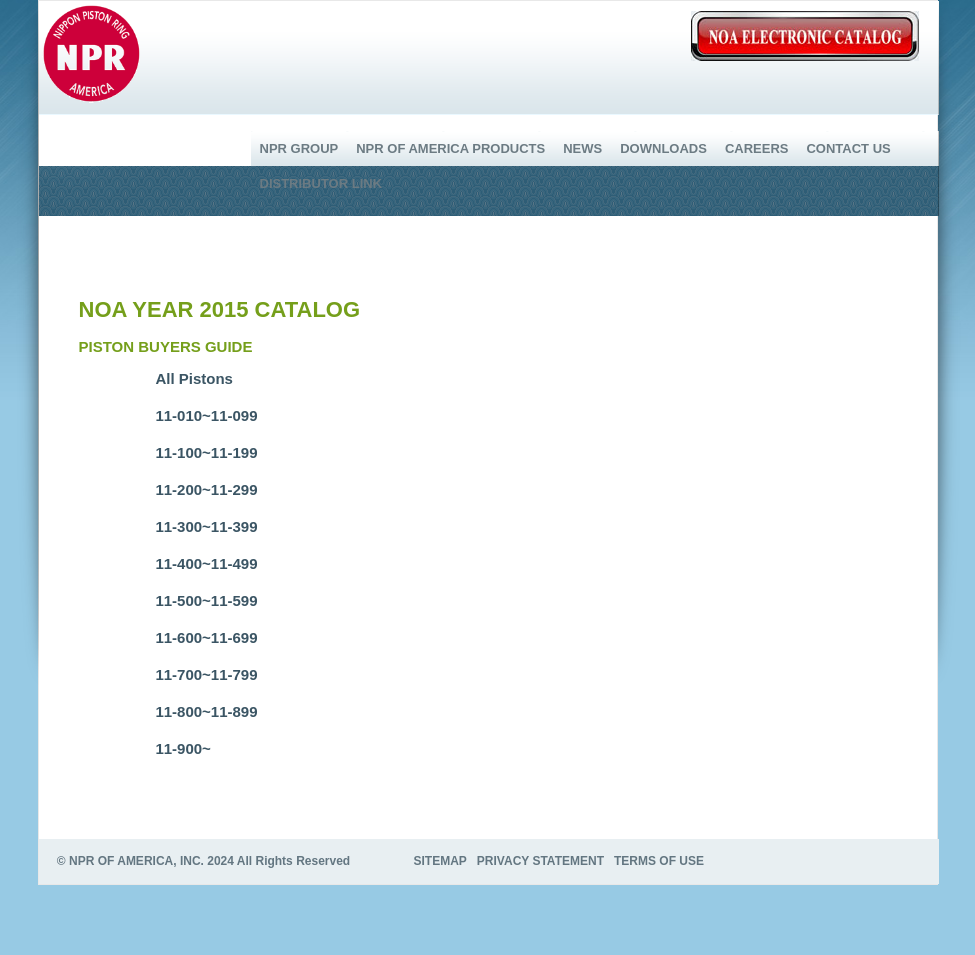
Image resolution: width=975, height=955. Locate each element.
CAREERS (757, 148)
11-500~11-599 (206, 600)
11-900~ (182, 748)
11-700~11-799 (206, 674)
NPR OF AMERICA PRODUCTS (450, 148)
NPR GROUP (299, 148)
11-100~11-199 (206, 452)
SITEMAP (440, 861)
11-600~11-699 (206, 637)
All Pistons (194, 378)
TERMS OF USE (659, 861)
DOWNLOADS (663, 148)
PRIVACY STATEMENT (540, 861)
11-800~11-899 (206, 711)
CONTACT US (848, 148)
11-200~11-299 (206, 489)
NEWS (582, 148)
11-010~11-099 (206, 415)
